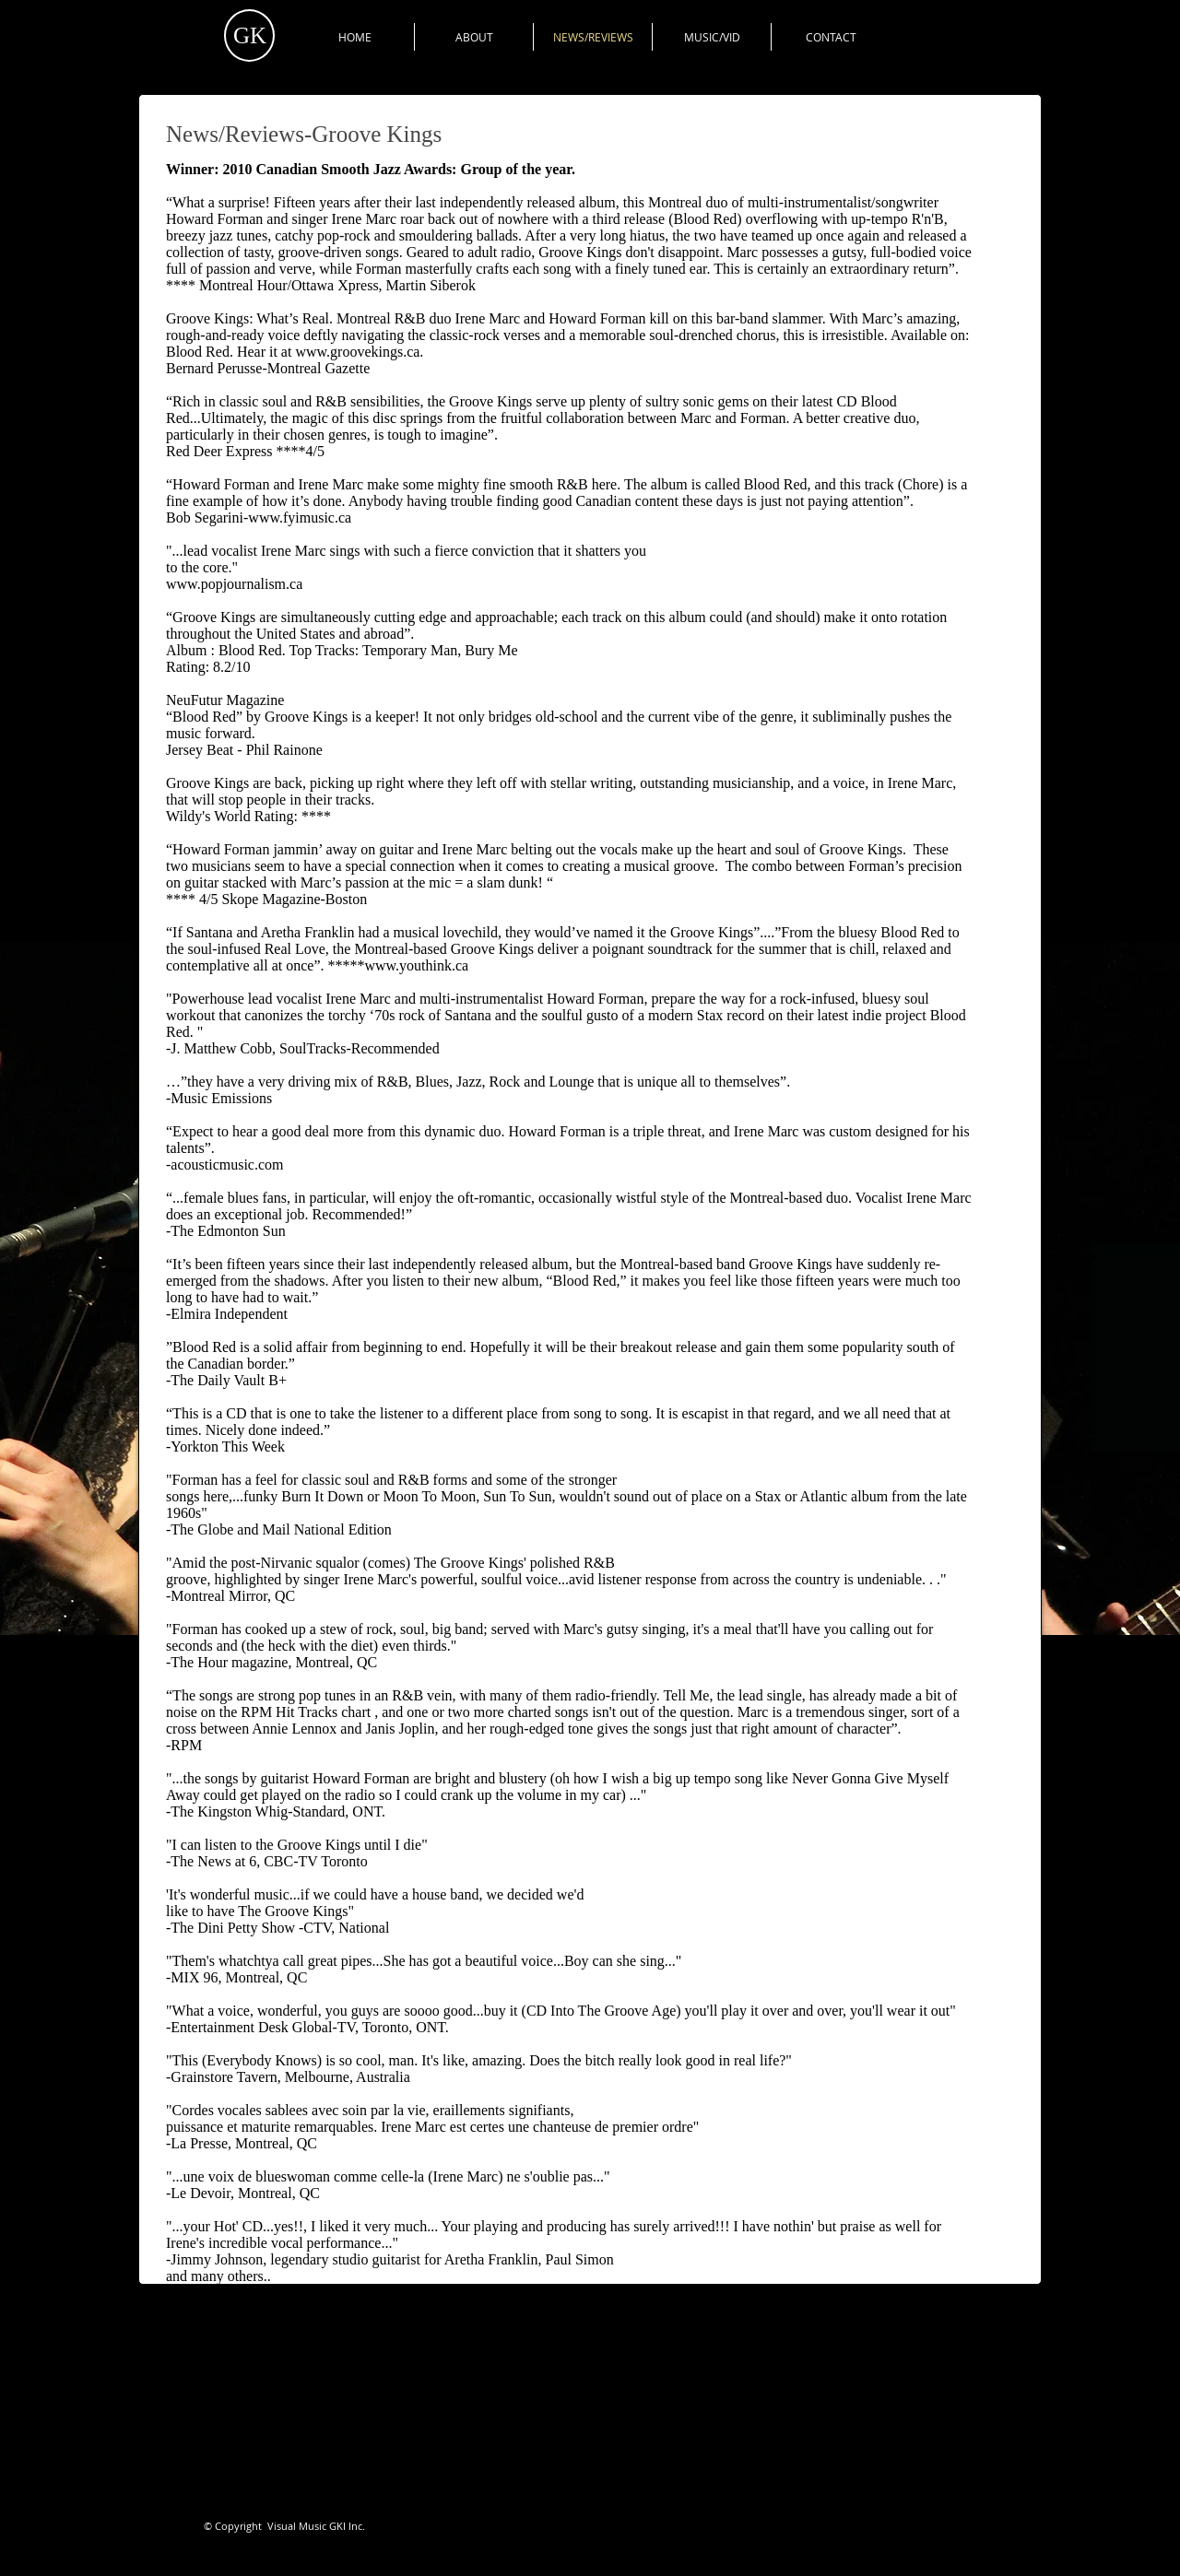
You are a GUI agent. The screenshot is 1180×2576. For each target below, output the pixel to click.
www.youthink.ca (416, 965)
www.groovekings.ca (357, 351)
